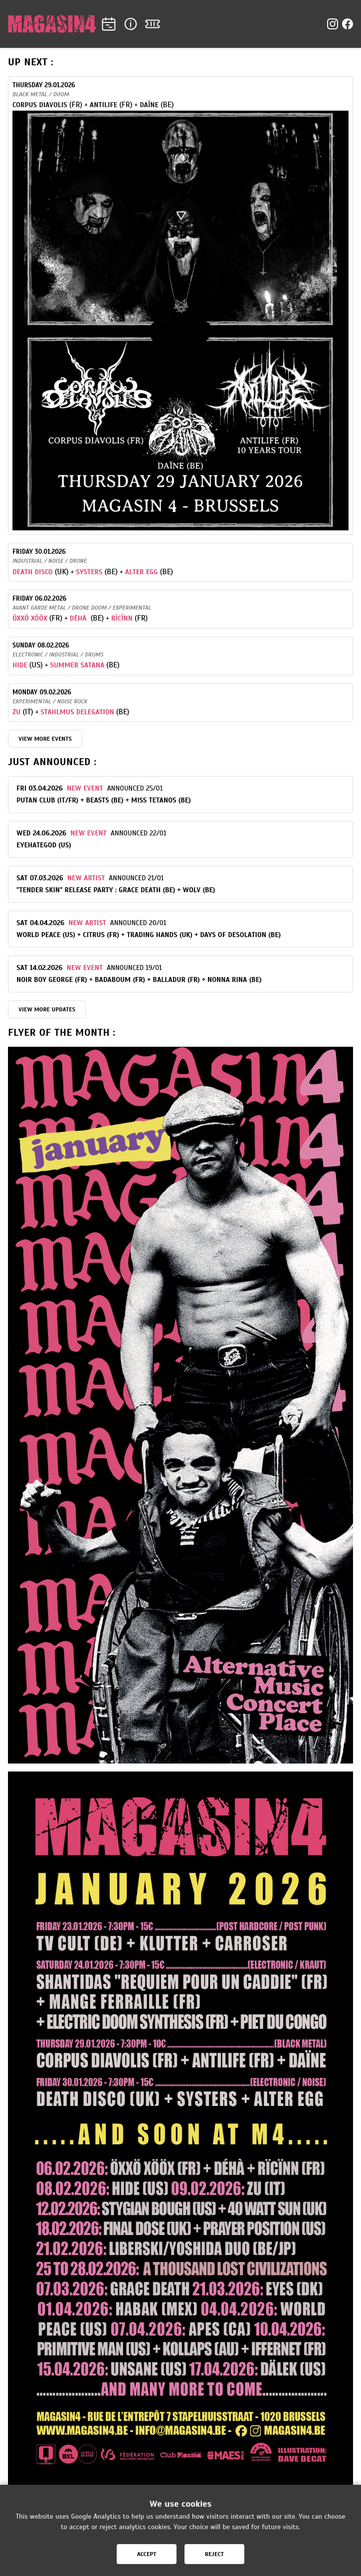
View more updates (46, 1009)
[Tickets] (153, 24)
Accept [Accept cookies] (147, 2554)
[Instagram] (332, 23)
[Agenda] (109, 24)
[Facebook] (347, 23)
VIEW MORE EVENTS (45, 738)
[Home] (52, 24)
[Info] (131, 24)
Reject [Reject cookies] (214, 2554)
